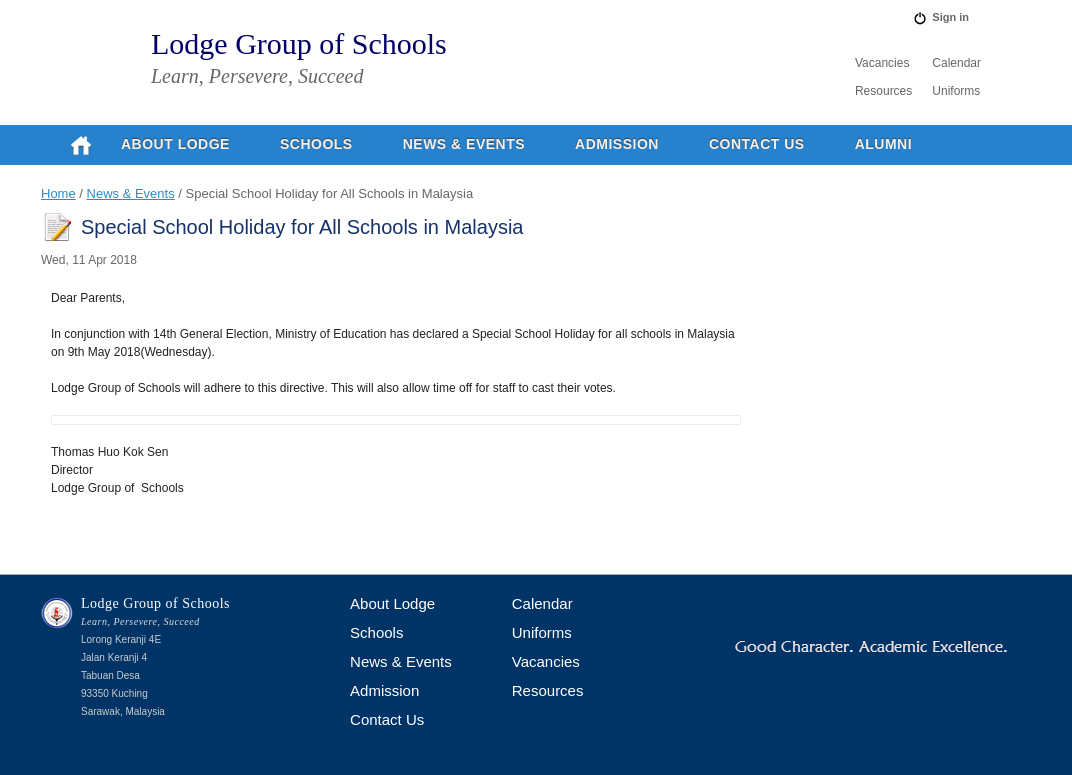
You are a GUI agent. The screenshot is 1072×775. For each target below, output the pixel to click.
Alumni (883, 144)
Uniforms (956, 91)
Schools (316, 144)
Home (58, 193)
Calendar (956, 63)
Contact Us (757, 144)
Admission (617, 144)
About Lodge (175, 144)
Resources (883, 91)
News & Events (464, 144)
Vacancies (882, 63)
